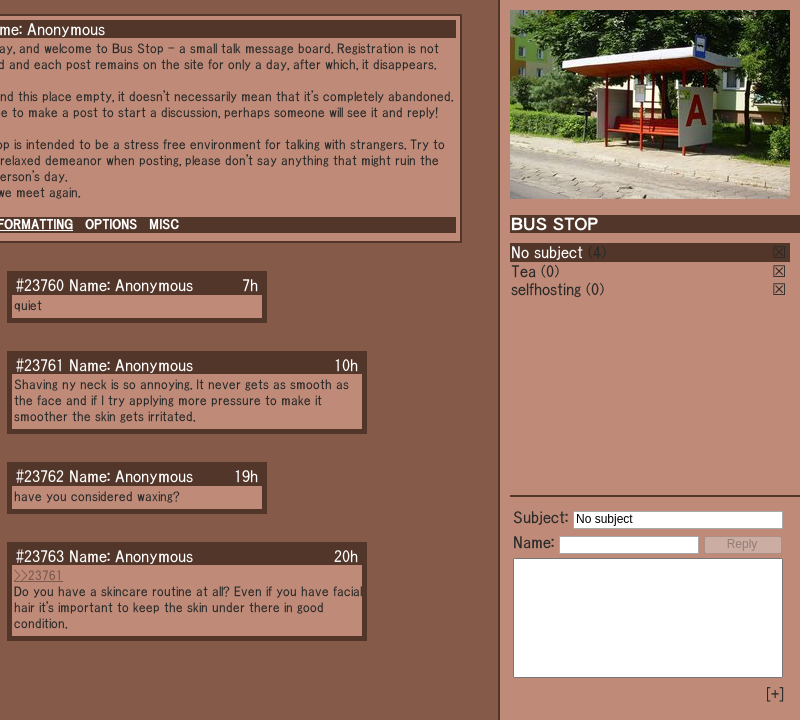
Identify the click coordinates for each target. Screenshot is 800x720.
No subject (549, 252)
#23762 (40, 476)
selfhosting (546, 289)
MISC (164, 224)
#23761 (40, 365)
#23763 (40, 556)
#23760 (40, 285)
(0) (550, 271)
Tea (523, 271)
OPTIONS (111, 224)
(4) (597, 252)
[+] (775, 694)
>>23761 (38, 575)
